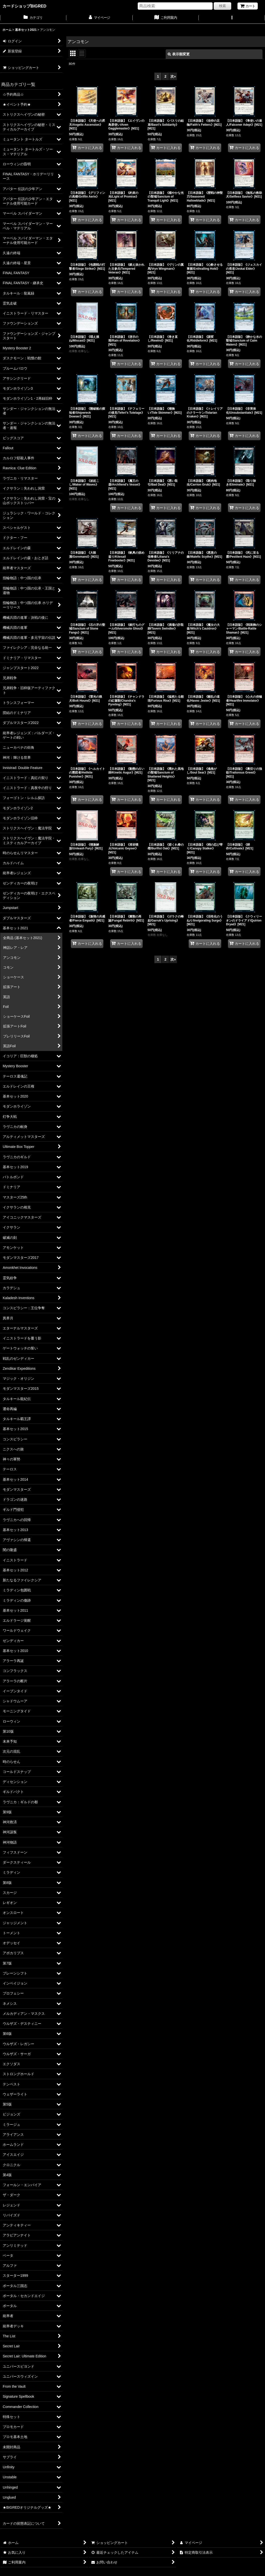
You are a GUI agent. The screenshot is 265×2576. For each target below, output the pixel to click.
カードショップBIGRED (24, 6)
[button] (232, 18)
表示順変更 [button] (179, 54)
